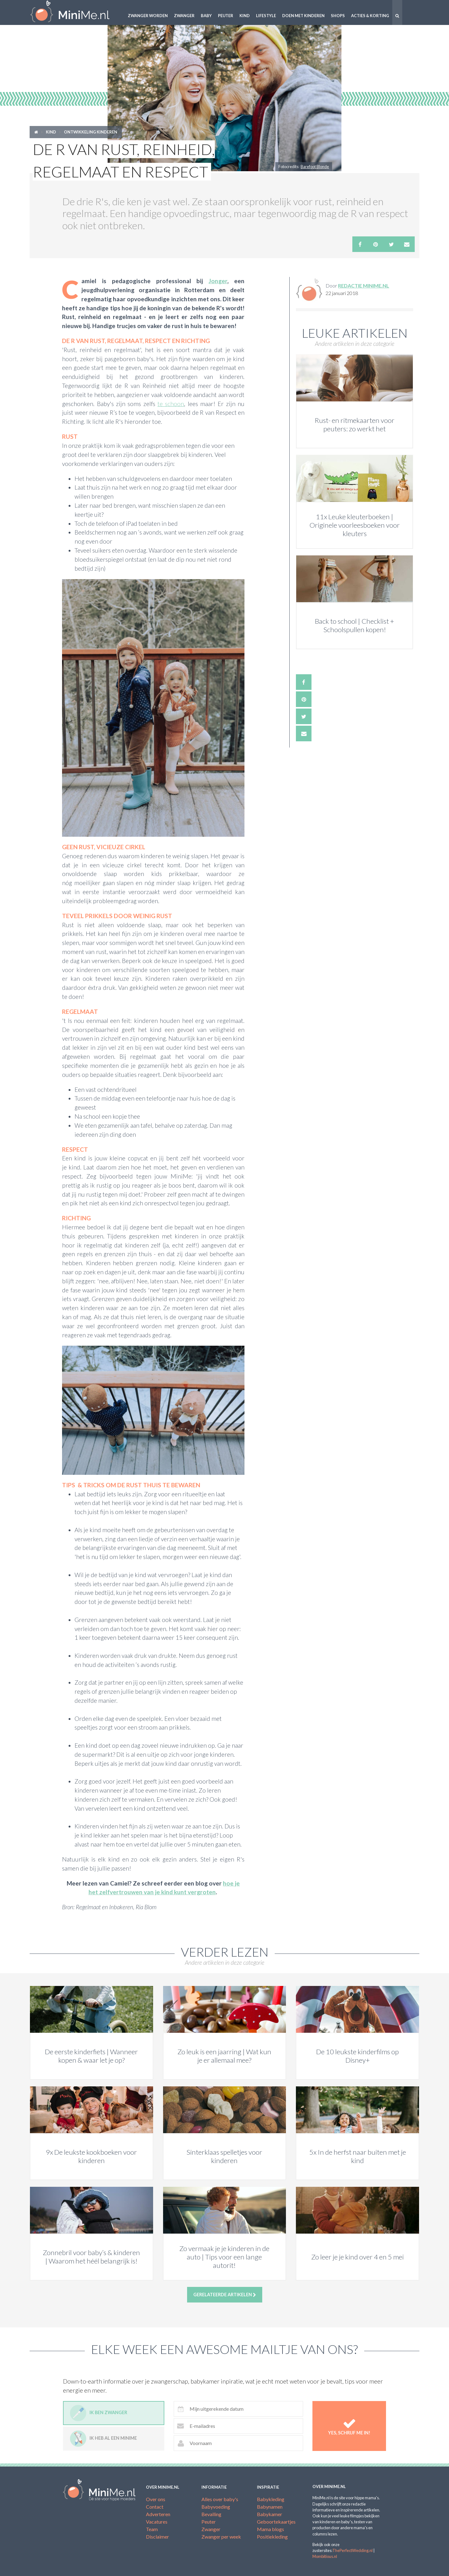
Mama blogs (270, 2529)
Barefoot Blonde (315, 166)
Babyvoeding (215, 2507)
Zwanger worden (148, 15)
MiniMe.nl (75, 12)
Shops (338, 15)
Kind (244, 15)
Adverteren (158, 2514)
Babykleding (270, 2499)
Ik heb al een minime (103, 2438)
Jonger (218, 280)
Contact (154, 2507)
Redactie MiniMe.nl (363, 285)
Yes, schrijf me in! (349, 2426)
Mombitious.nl (324, 2556)
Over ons (155, 2499)
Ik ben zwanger (98, 2413)
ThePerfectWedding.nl (352, 2550)
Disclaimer (157, 2537)
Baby (206, 15)
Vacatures (156, 2522)
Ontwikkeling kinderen (90, 131)
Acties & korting (370, 15)
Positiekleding (272, 2537)
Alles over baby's (219, 2499)
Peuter (225, 15)
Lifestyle (266, 15)
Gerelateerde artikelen (224, 2295)
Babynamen (269, 2507)
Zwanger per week (221, 2537)
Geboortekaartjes (276, 2522)
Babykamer (269, 2514)
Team (152, 2529)
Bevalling (211, 2514)
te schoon (170, 403)
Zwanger (184, 15)
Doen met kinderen (303, 15)
